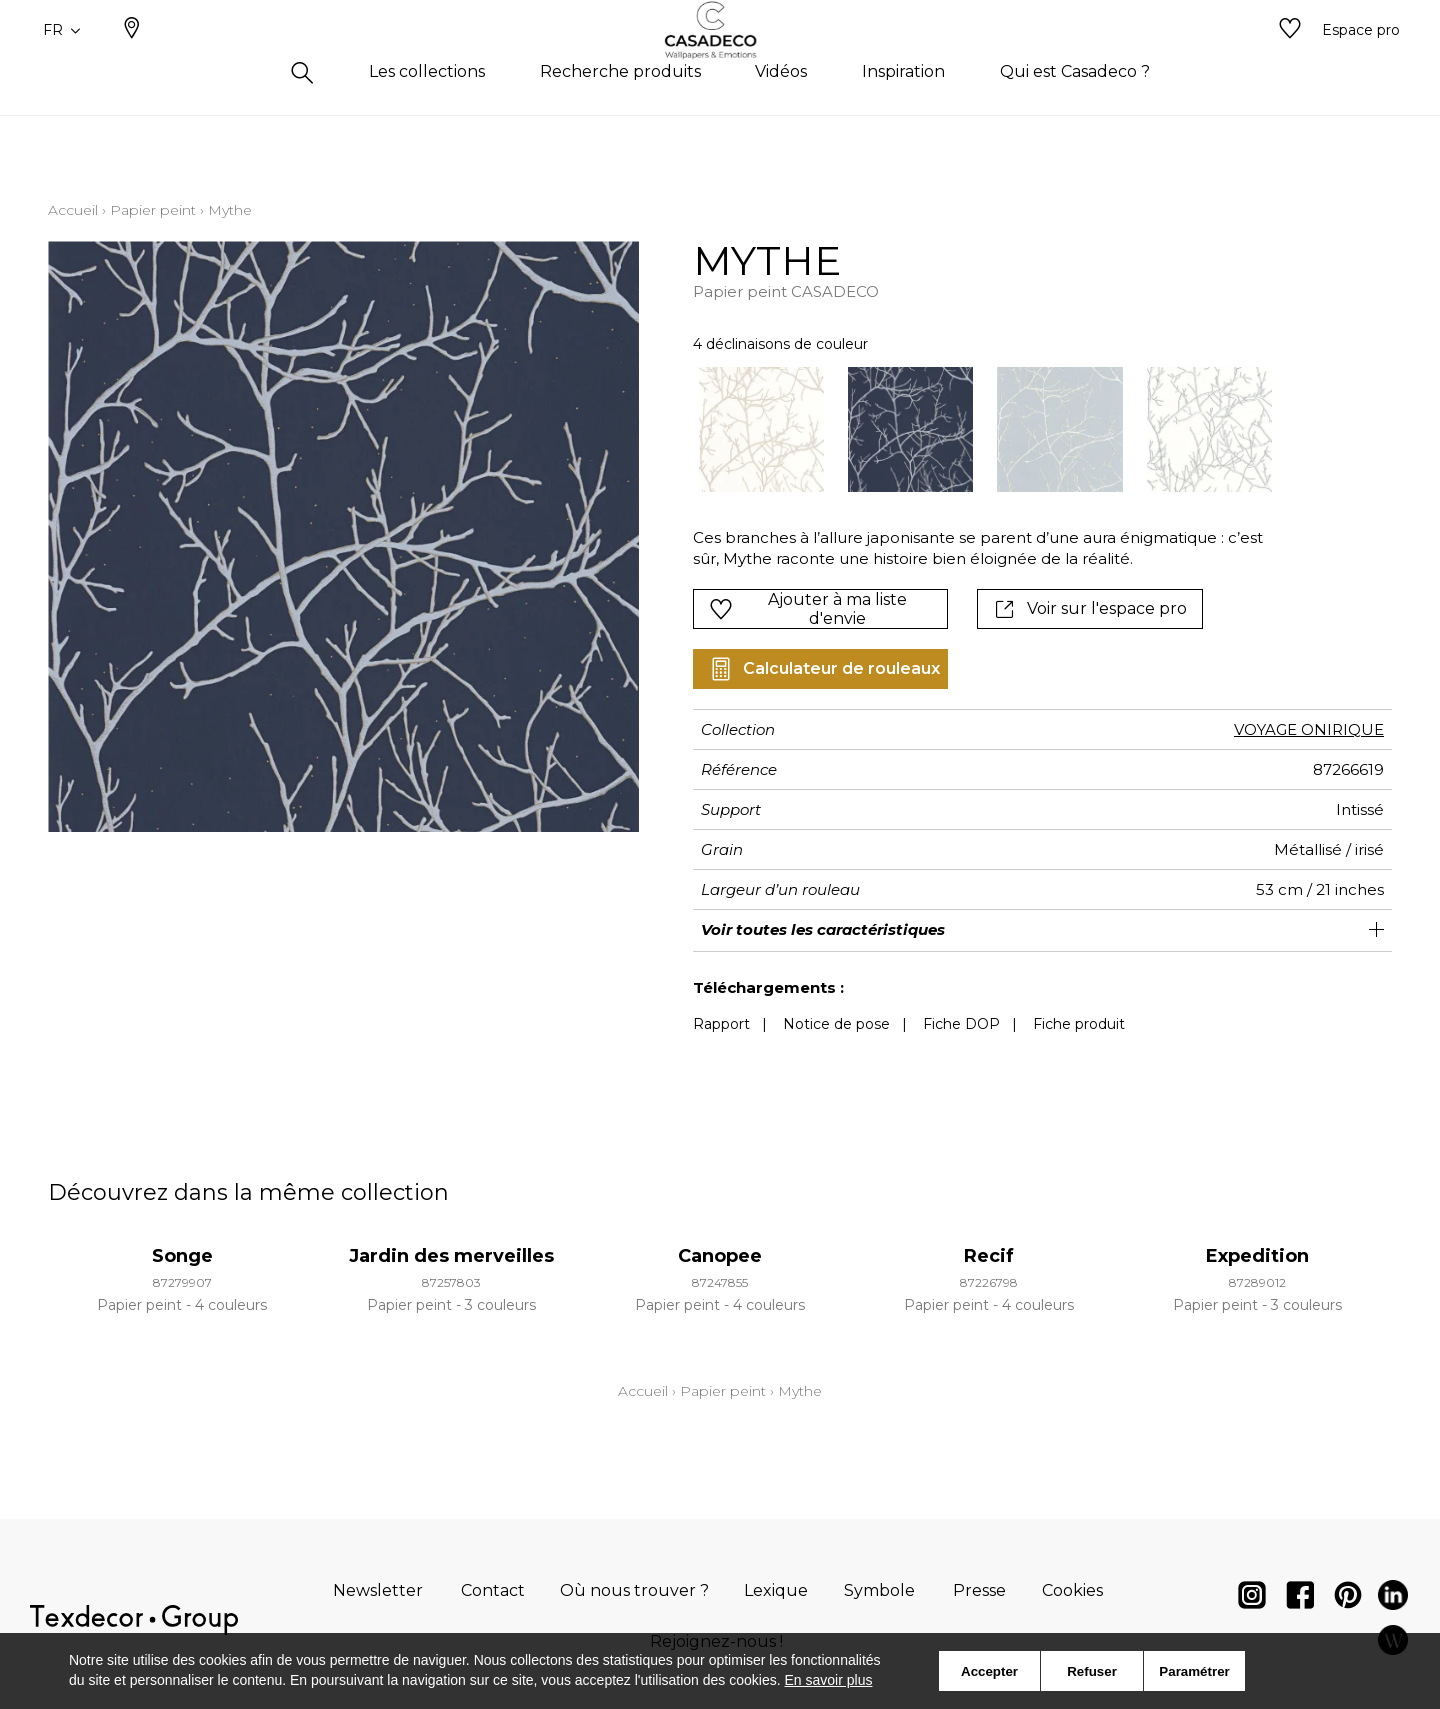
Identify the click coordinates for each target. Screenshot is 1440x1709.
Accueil (73, 210)
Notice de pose (836, 1024)
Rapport (721, 1024)
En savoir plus (829, 1680)
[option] (761, 429)
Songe (182, 1256)
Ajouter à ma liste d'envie (808, 609)
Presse (979, 1590)
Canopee (720, 1256)
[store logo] (720, 63)
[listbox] (973, 429)
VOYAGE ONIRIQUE (1309, 729)
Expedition (1257, 1256)
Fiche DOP (961, 1024)
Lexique (776, 1590)
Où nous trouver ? (634, 1590)
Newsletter (378, 1590)
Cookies (1072, 1590)
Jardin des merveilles (451, 1256)
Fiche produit (1079, 1024)
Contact (493, 1590)
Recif (989, 1256)
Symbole (879, 1590)
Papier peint (153, 210)
